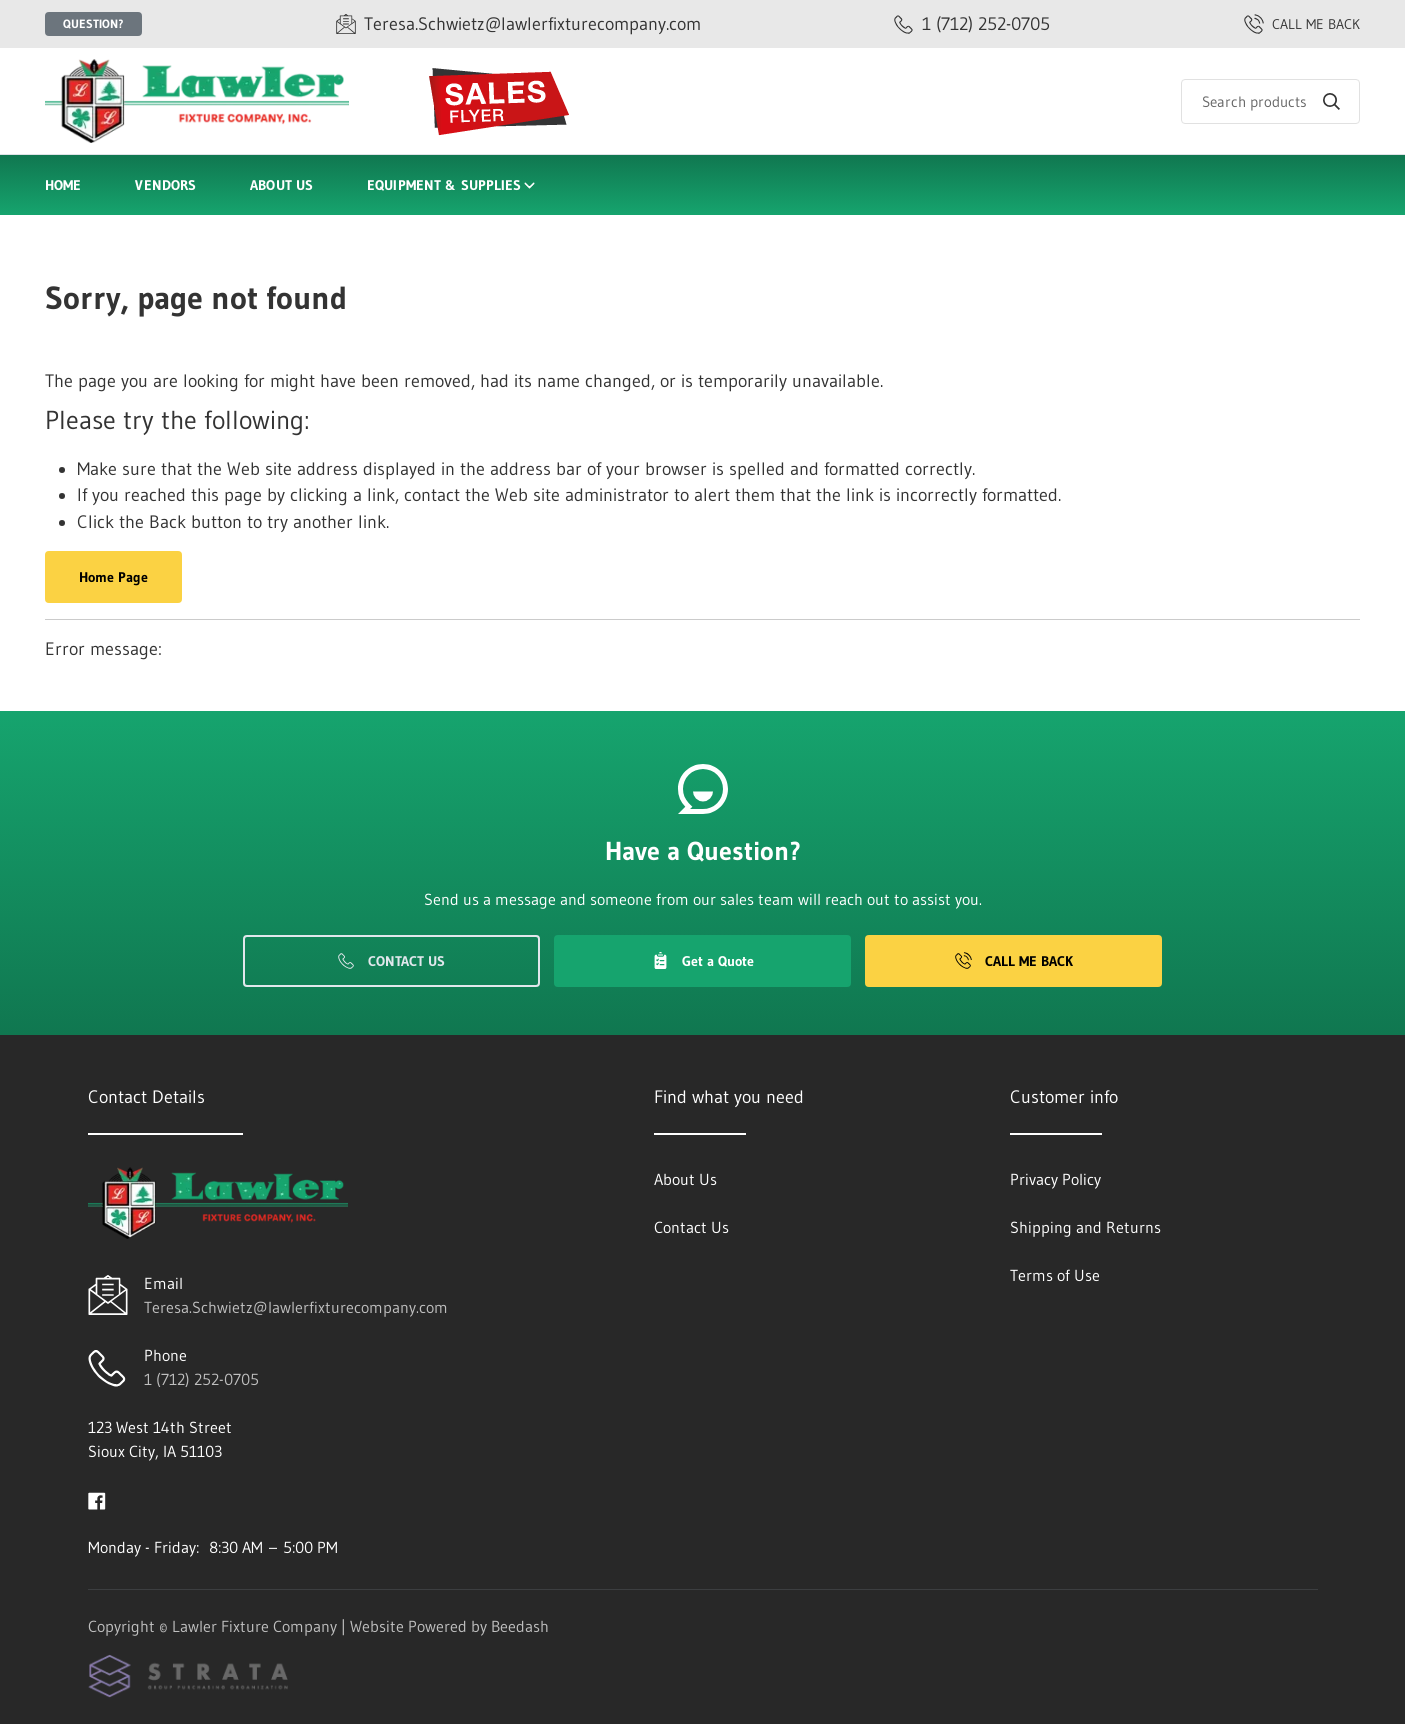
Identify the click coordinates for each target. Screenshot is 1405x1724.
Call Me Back (1014, 961)
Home (63, 185)
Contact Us (391, 961)
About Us (281, 185)
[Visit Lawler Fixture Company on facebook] (97, 1499)
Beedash (520, 1626)
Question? (93, 23)
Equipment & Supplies (452, 185)
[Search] (1270, 101)
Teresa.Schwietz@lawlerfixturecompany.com (296, 1307)
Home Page (113, 577)
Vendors (165, 185)
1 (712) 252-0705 (201, 1379)
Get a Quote (703, 961)
